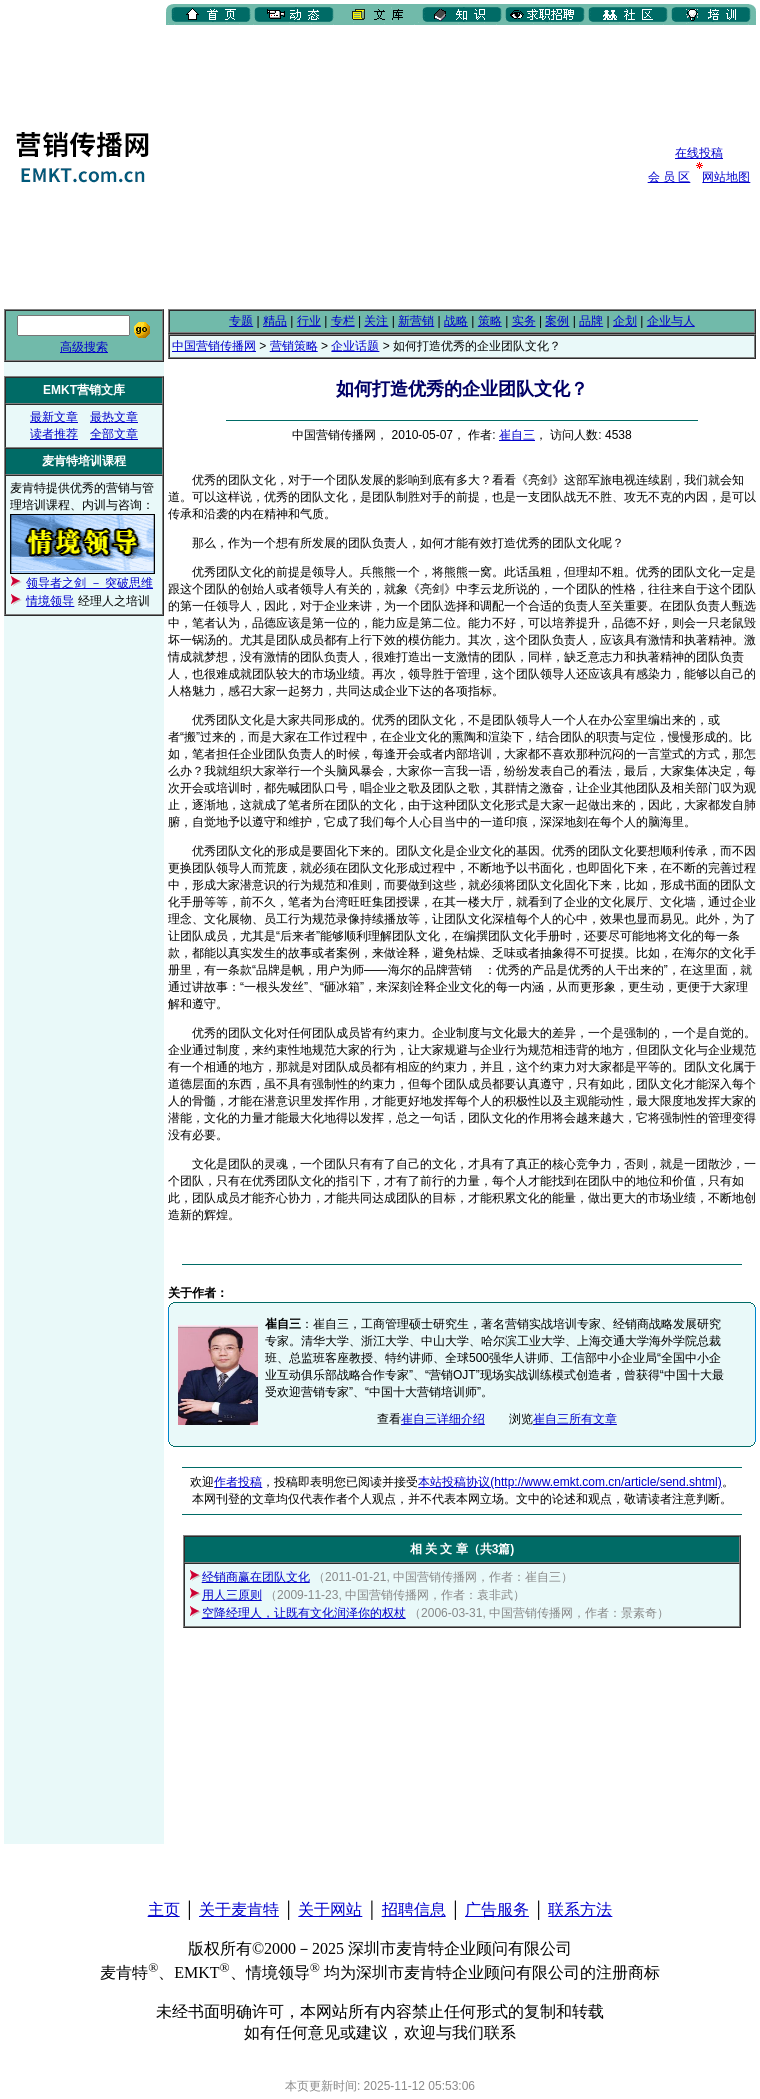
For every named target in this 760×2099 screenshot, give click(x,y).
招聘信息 (414, 1909)
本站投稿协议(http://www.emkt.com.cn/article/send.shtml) (569, 1482)
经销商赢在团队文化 (256, 1577)
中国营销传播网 (214, 346)
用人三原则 (232, 1595)
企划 (625, 321)
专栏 (343, 321)
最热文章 (114, 417)
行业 (309, 321)
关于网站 (330, 1909)
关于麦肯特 (239, 1909)
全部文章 (114, 434)
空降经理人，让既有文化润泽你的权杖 (304, 1613)
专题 (241, 321)
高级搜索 (84, 347)
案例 (557, 321)
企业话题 (355, 346)
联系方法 (580, 1909)
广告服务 (497, 1909)
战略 (456, 321)
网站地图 (726, 177)
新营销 (416, 321)
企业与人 (671, 321)
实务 (524, 321)
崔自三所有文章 (575, 1419)
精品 (275, 321)
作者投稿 (238, 1482)
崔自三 (517, 435)
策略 (490, 321)
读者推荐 (54, 434)
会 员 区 (669, 177)
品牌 (591, 321)
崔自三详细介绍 (443, 1419)
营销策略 (294, 346)
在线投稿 (699, 153)
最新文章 (54, 417)
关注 (376, 321)
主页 (164, 1909)
